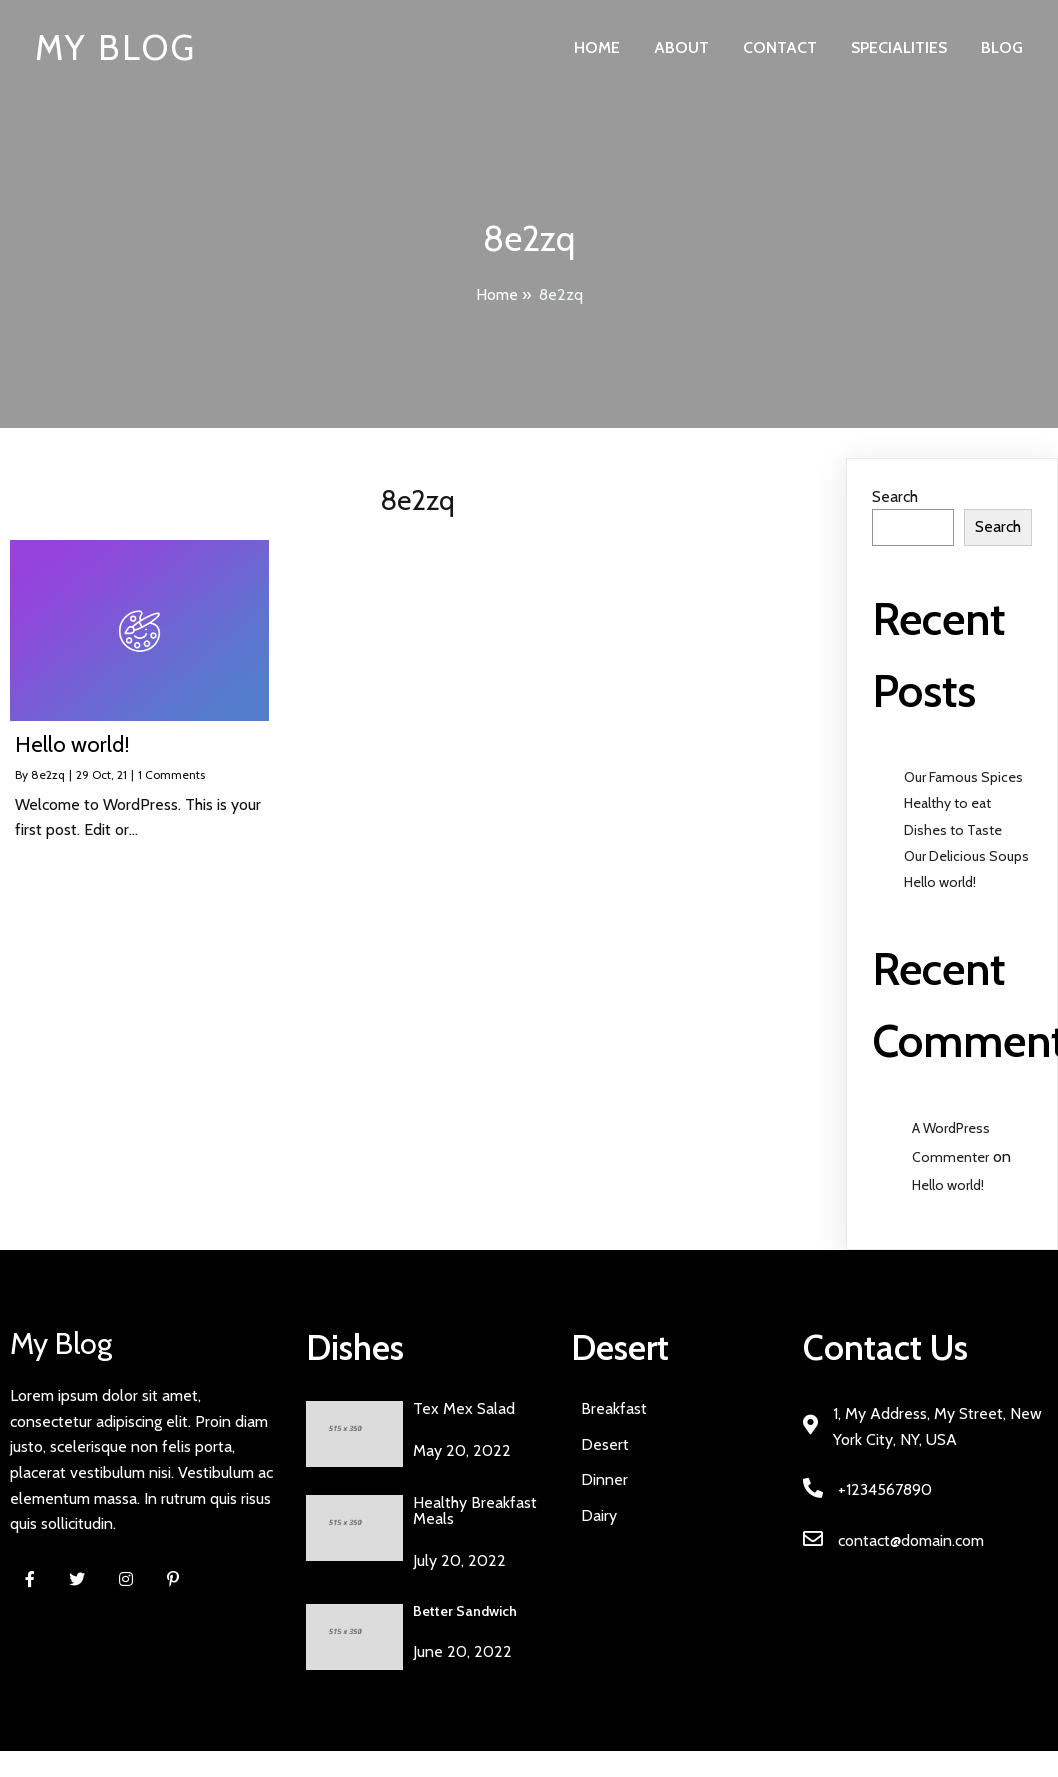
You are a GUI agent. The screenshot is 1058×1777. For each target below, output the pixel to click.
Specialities (899, 47)
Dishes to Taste (953, 830)
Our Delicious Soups (966, 856)
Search (895, 496)
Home (597, 47)
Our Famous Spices (963, 777)
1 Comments (171, 774)
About (681, 47)
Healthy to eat (947, 803)
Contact (780, 47)
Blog (1002, 47)
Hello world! (940, 882)
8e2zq (48, 774)
